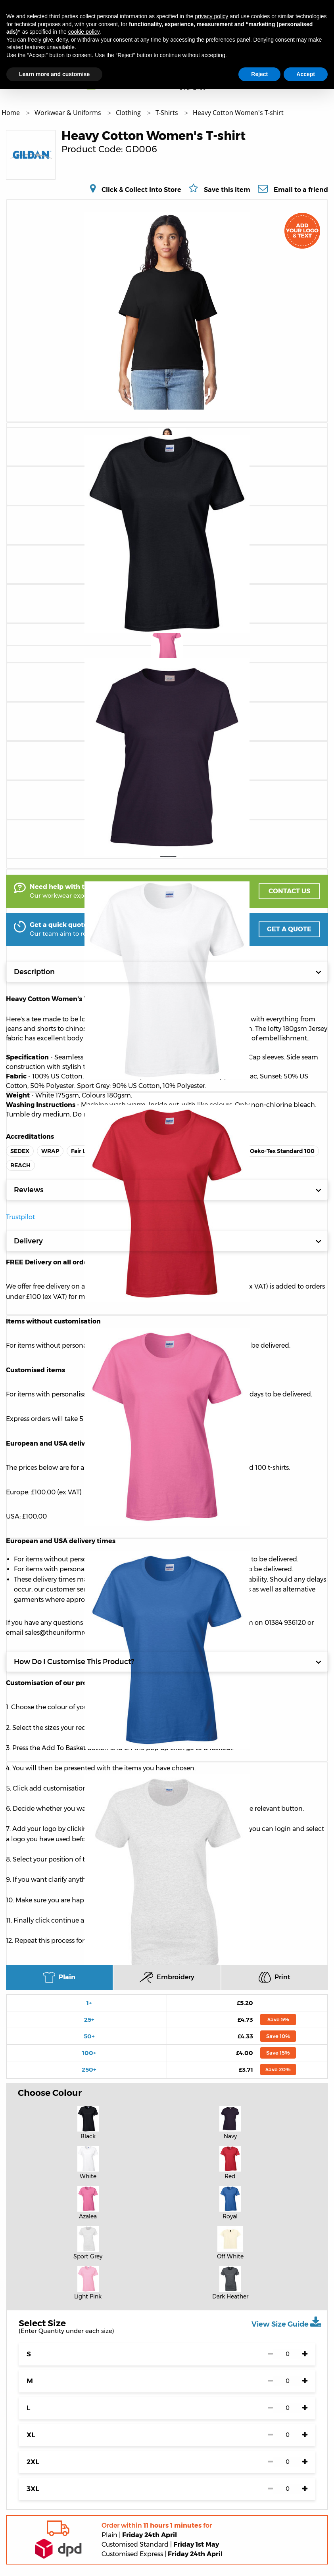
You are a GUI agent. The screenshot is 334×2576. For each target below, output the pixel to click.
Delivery (167, 1241)
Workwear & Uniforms (69, 112)
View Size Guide (286, 2322)
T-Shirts (167, 112)
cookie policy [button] (84, 32)
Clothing (129, 112)
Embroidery (167, 1977)
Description (167, 971)
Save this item (227, 189)
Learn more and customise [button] (54, 74)
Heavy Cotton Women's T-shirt (238, 112)
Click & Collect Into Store (141, 189)
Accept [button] (305, 74)
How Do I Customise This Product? (167, 1661)
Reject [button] (259, 74)
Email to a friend (301, 189)
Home (11, 112)
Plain (59, 1977)
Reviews (167, 1190)
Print (274, 1977)
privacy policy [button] (211, 16)
